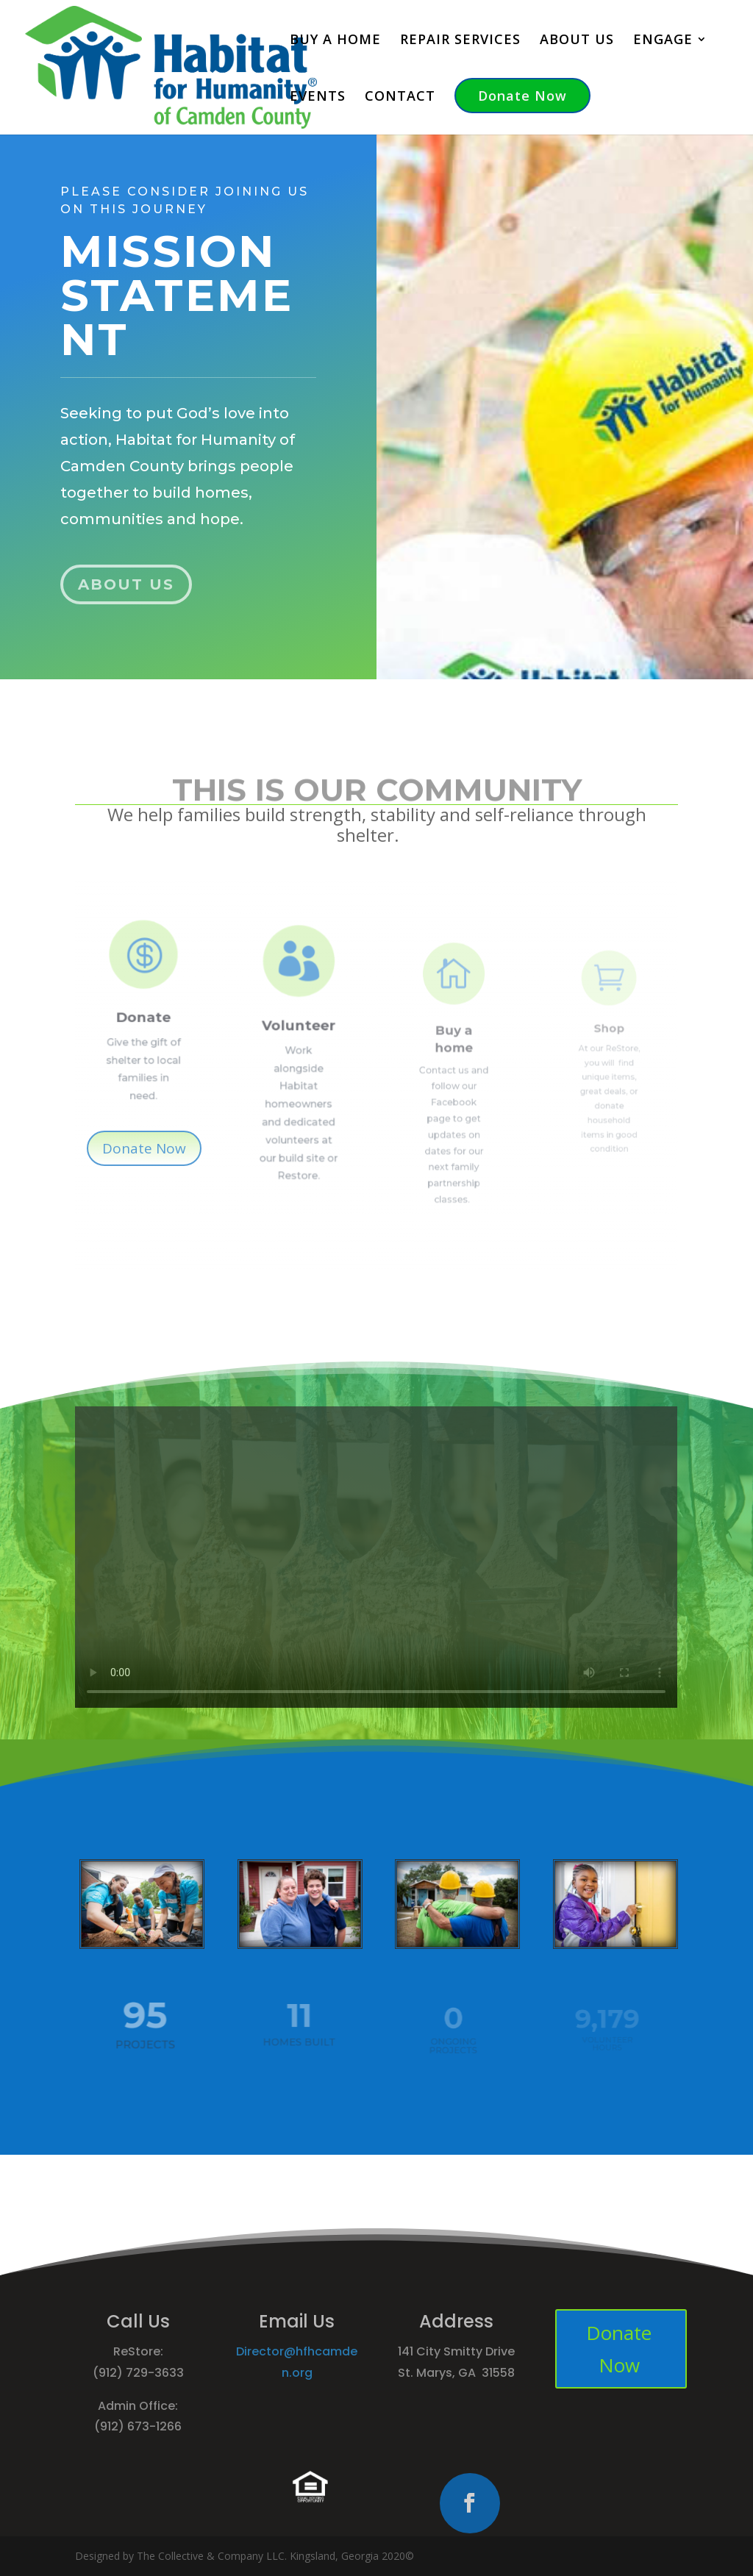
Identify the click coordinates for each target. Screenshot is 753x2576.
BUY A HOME (335, 41)
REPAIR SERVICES (460, 41)
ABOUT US (577, 41)
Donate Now (522, 95)
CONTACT (400, 97)
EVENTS (318, 97)
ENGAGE (663, 41)
